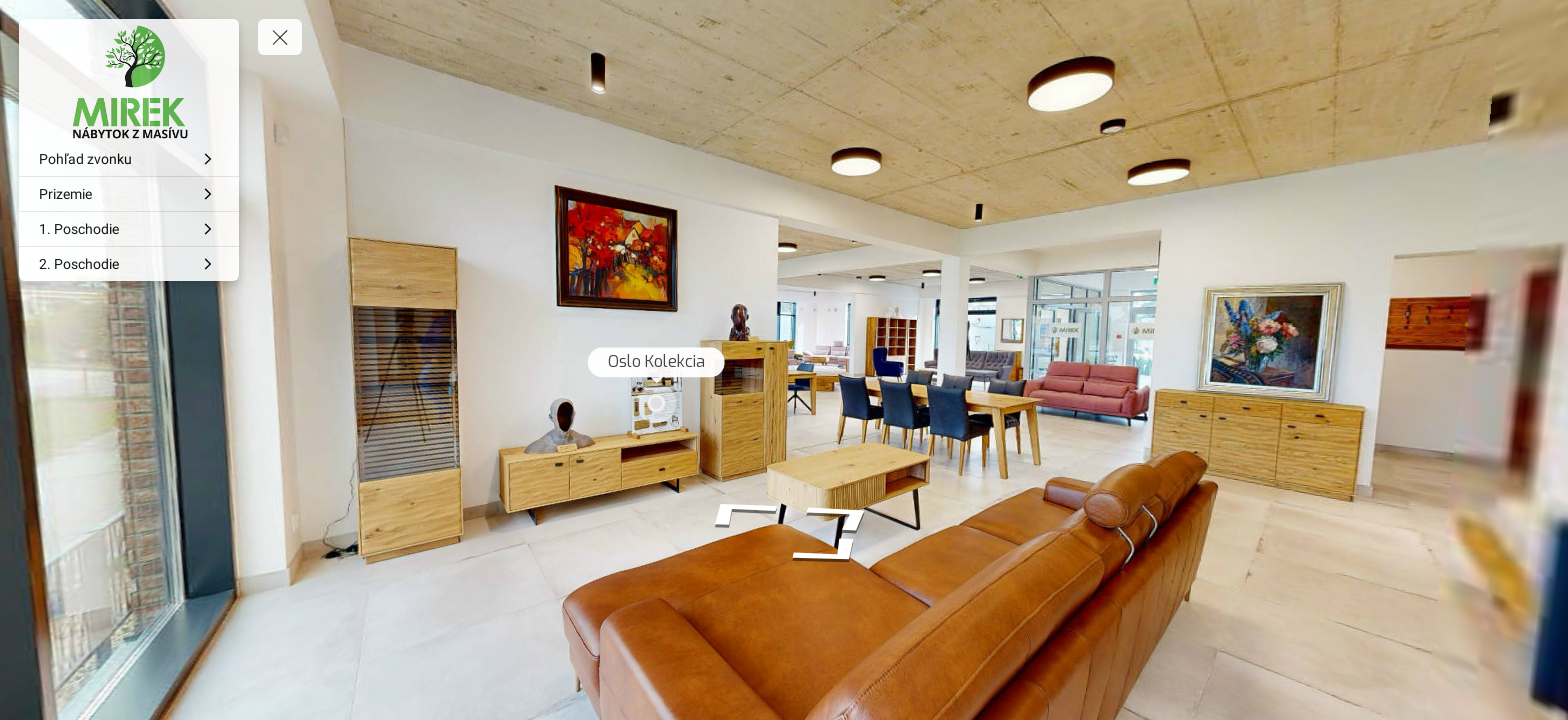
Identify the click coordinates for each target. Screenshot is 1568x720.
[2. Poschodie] (129, 264)
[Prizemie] (129, 194)
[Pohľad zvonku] (129, 159)
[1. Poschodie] (129, 229)
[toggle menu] (280, 37)
